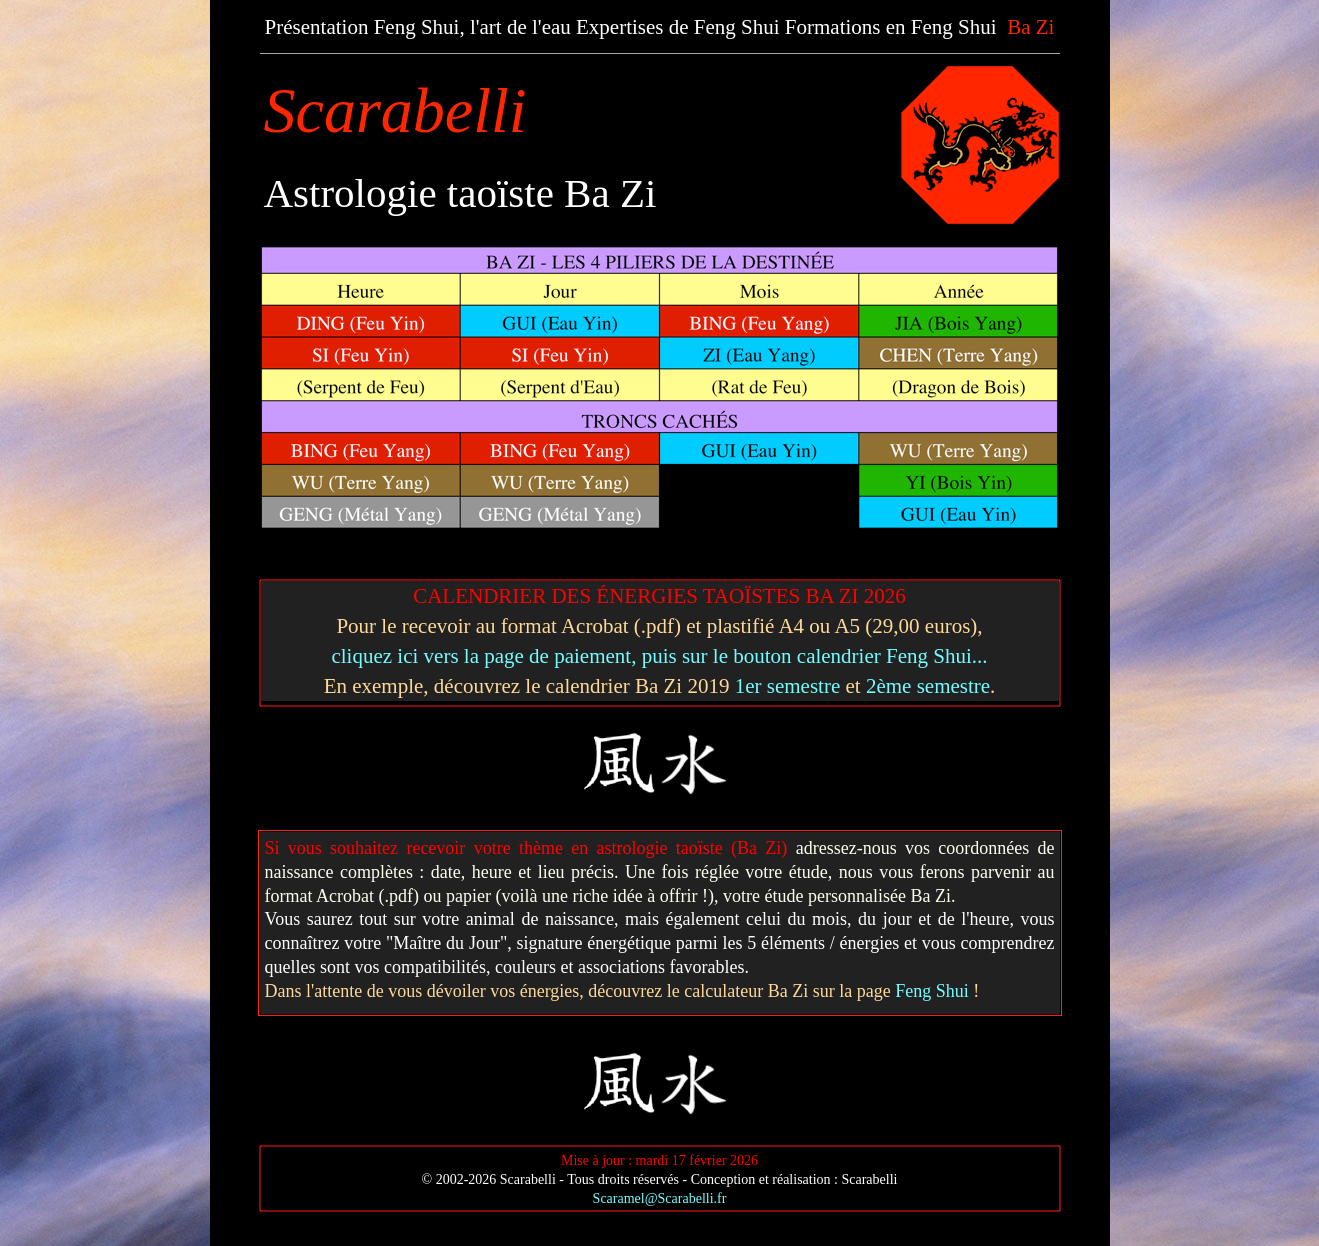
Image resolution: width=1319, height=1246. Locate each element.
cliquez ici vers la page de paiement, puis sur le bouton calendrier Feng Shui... (659, 656)
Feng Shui (932, 991)
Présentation (317, 27)
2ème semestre (928, 686)
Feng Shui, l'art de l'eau (472, 27)
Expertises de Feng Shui (678, 27)
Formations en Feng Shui (891, 27)
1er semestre (788, 686)
